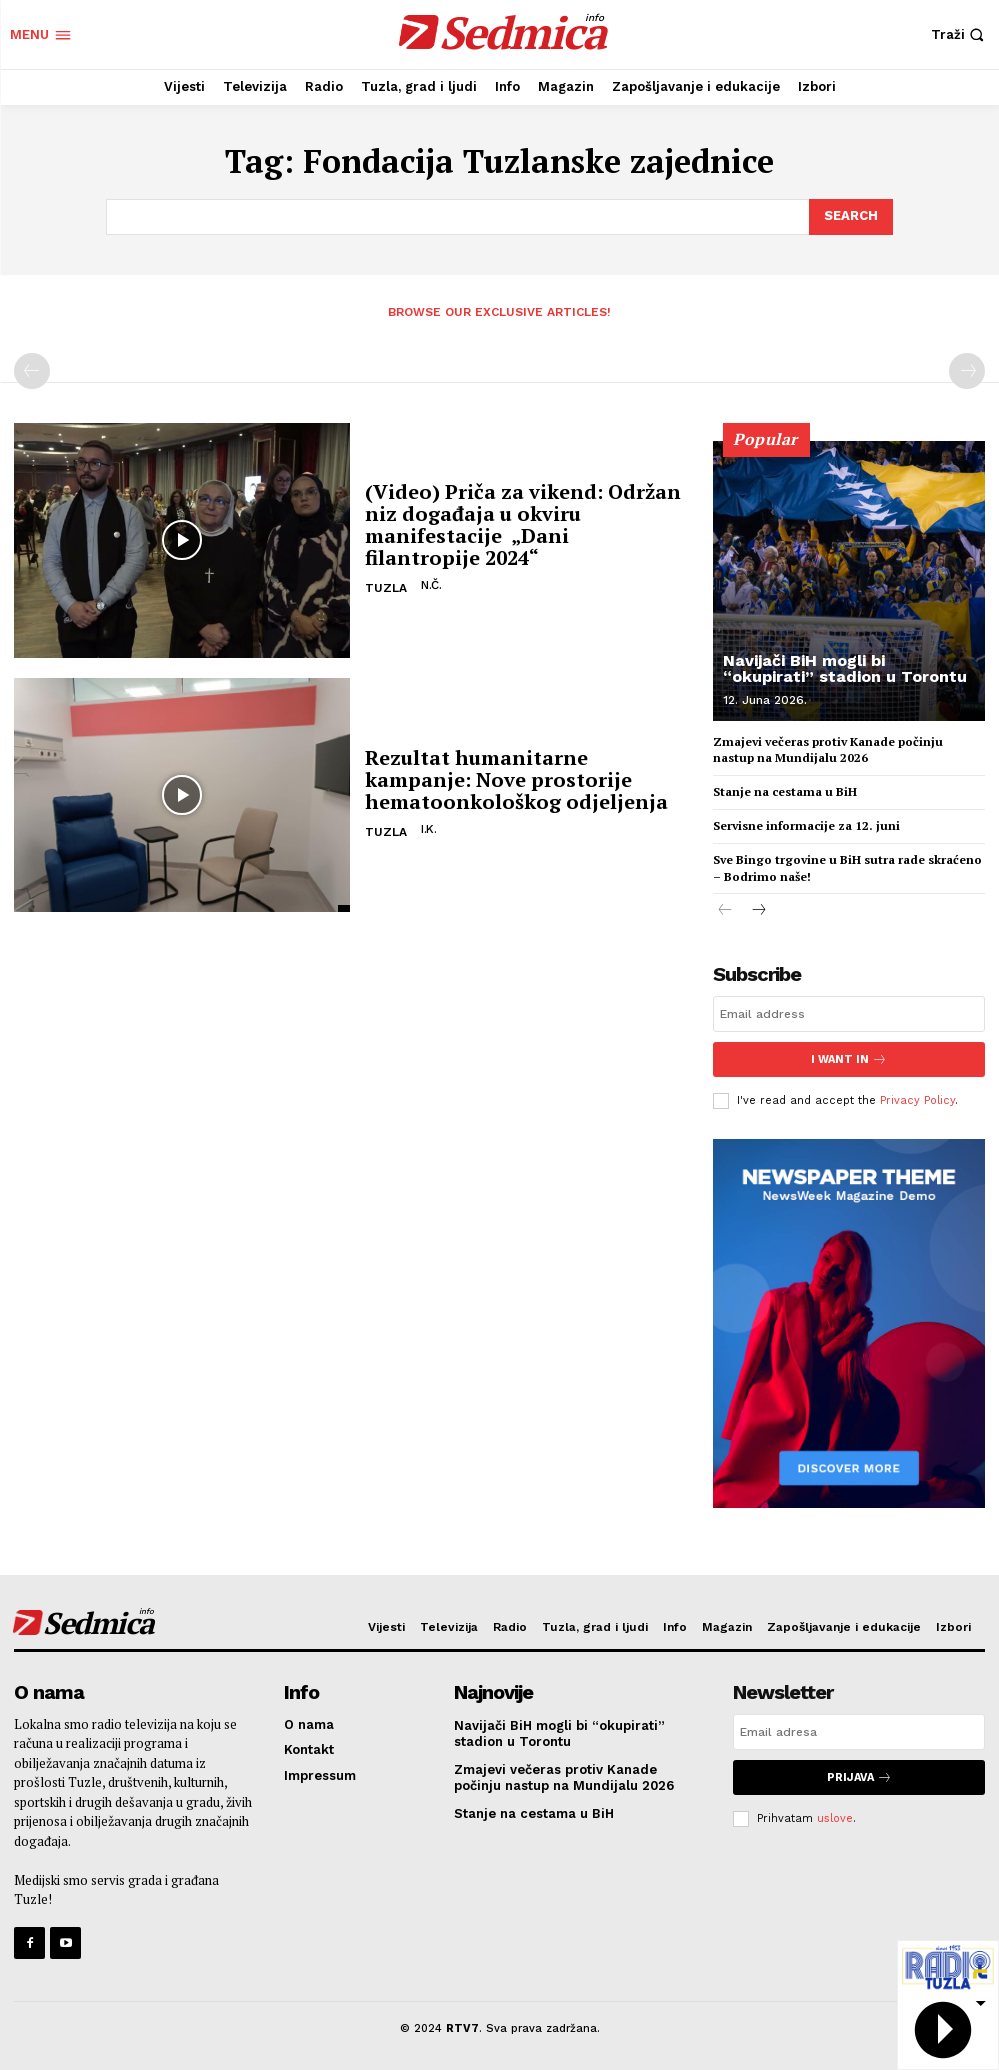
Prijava (859, 1777)
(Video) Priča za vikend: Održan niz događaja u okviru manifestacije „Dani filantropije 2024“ (523, 524)
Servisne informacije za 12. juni (806, 825)
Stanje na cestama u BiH (785, 791)
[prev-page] (32, 371)
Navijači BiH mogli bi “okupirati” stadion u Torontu (845, 668)
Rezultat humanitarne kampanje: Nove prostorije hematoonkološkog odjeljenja (516, 779)
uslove (835, 1818)
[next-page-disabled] (967, 371)
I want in (849, 1059)
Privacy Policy (917, 1100)
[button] (960, 34)
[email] (849, 1014)
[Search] (851, 217)
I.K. (428, 829)
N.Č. (431, 585)
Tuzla (386, 588)
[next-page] (757, 911)
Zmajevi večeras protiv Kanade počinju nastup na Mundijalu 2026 (828, 750)
